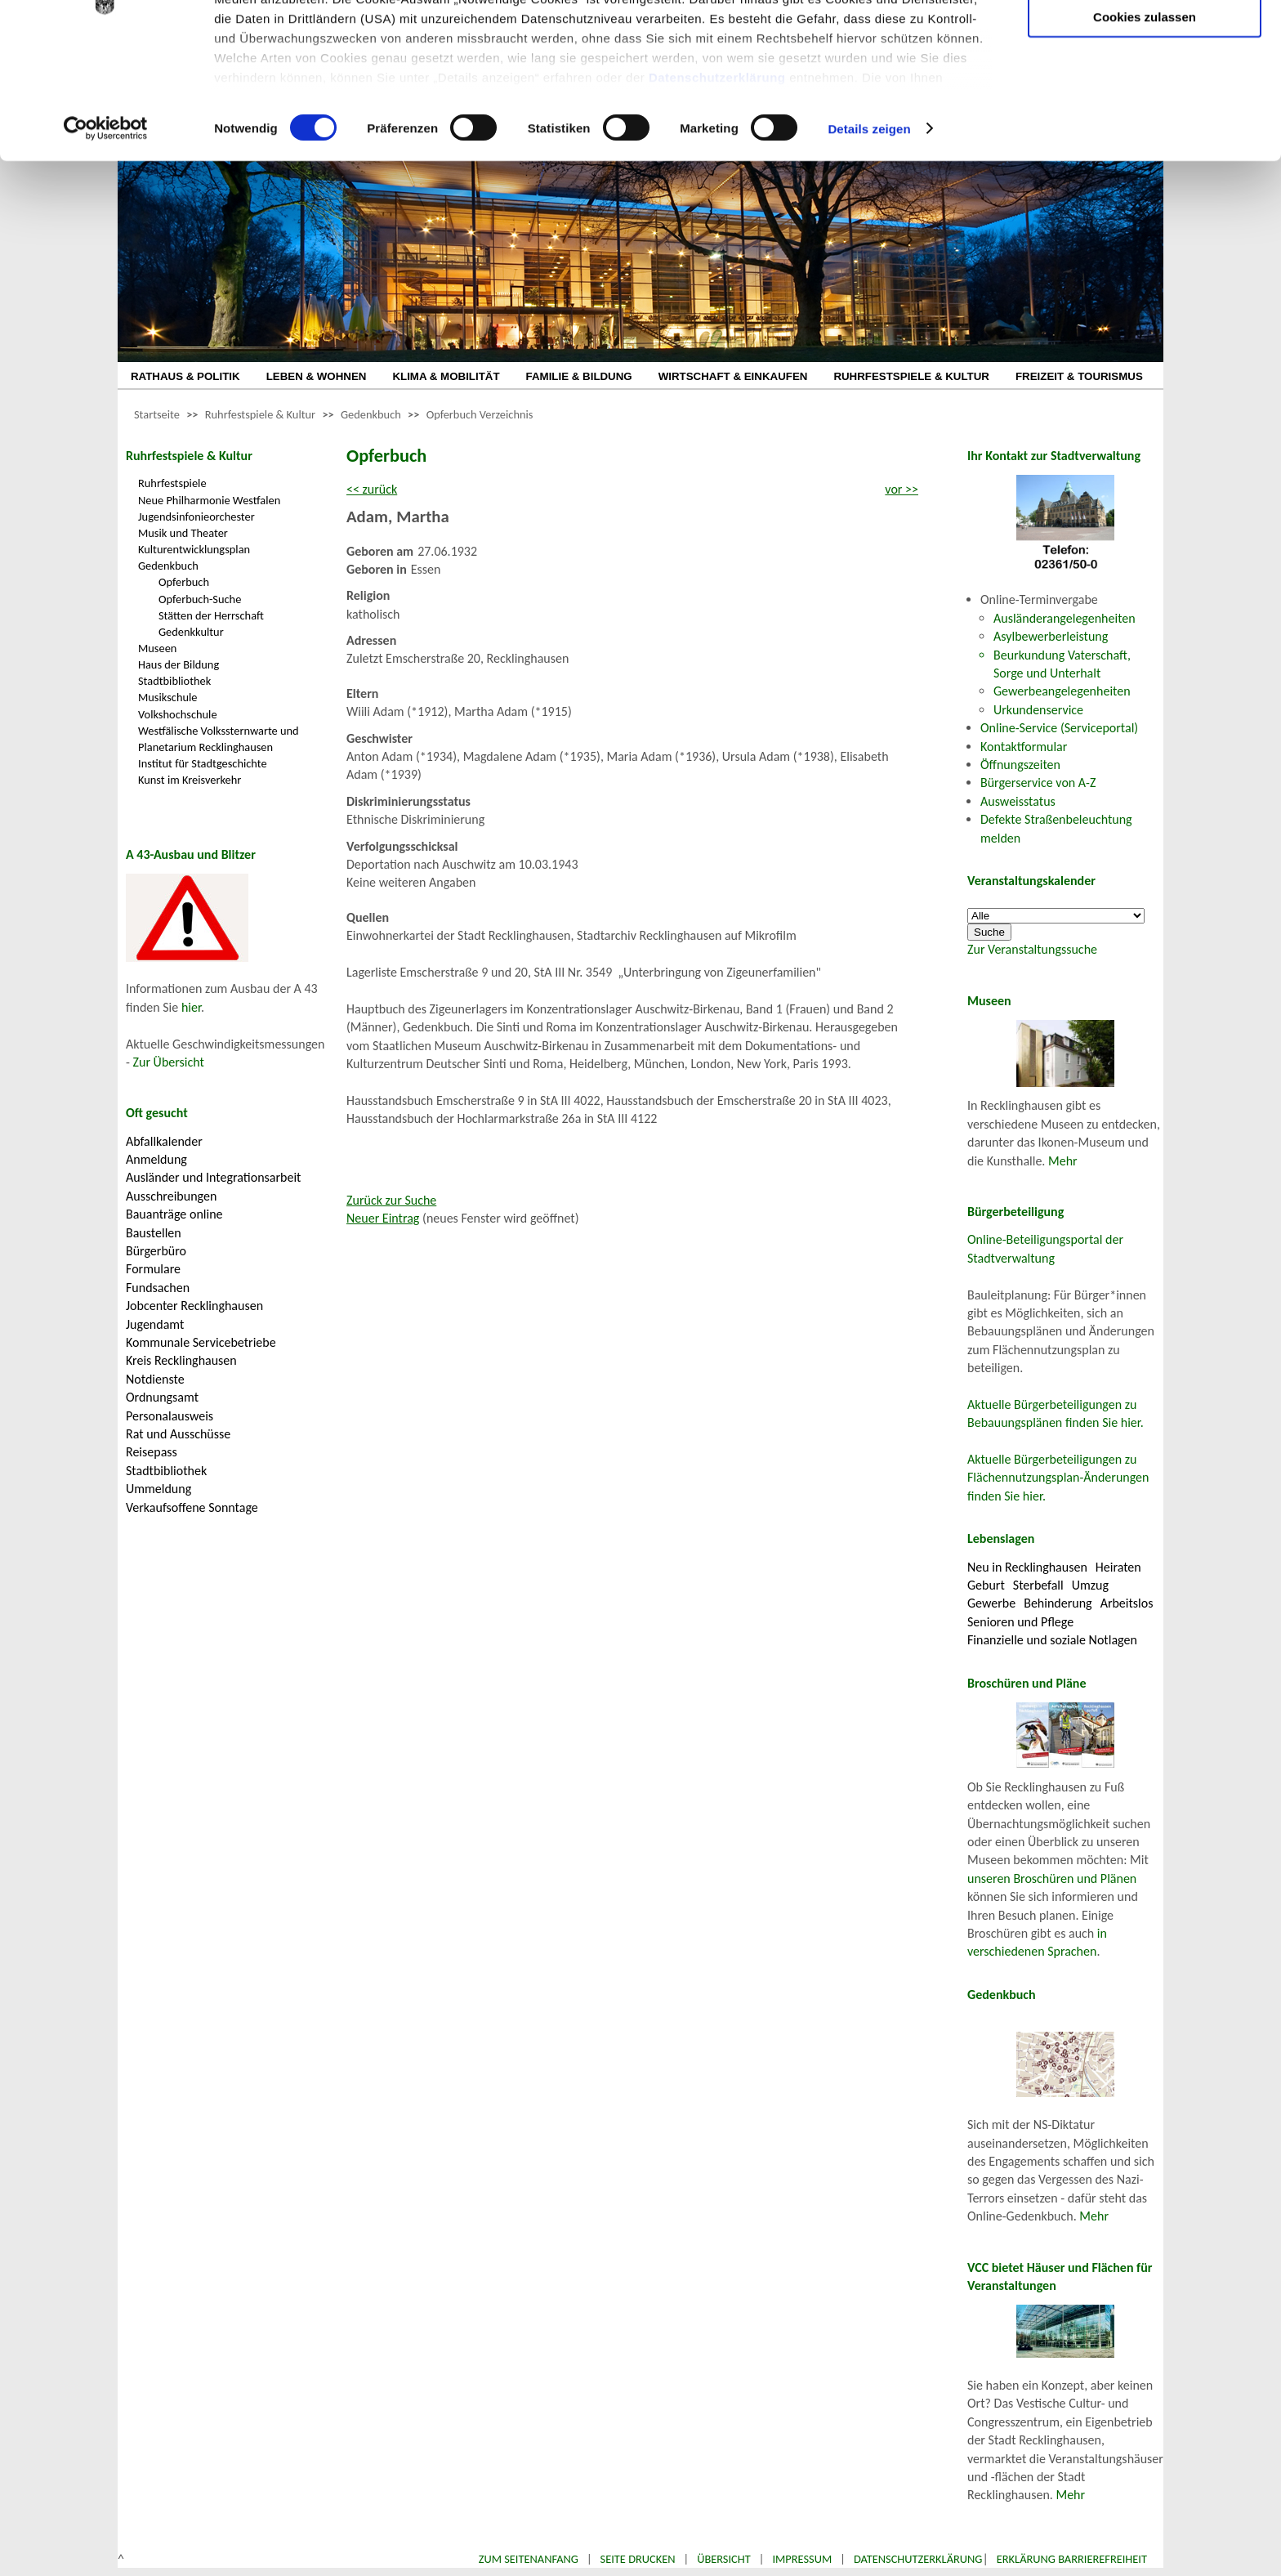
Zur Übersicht (168, 1062)
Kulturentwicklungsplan (194, 549)
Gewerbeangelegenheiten (1062, 691)
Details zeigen (869, 248)
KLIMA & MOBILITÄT (445, 376)
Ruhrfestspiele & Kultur (260, 414)
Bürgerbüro (156, 1251)
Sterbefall (1038, 1585)
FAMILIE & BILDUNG (579, 376)
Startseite (157, 414)
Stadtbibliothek (174, 680)
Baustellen (153, 1233)
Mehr (1063, 1161)
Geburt (986, 1585)
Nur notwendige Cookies (1144, 47)
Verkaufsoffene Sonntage (192, 1507)
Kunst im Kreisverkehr (189, 779)
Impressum (802, 2558)
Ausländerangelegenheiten (1064, 618)
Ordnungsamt (162, 1397)
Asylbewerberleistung (1050, 636)
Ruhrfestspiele (172, 483)
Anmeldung (156, 1159)
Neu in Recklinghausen (1027, 1567)
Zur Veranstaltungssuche (1032, 949)
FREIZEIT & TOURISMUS (1079, 376)
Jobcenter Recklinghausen (194, 1305)
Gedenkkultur (191, 631)
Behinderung (1057, 1603)
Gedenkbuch (371, 414)
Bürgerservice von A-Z (1038, 782)
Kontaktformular (1023, 746)
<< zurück (371, 489)
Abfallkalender (164, 1141)
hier (191, 1007)
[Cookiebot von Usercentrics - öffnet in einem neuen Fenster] (105, 248)
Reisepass (151, 1452)
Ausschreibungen (171, 1196)
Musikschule (168, 697)
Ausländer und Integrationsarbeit (213, 1177)
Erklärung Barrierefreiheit (1072, 2558)
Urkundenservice (1038, 710)
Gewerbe (991, 1603)
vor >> (901, 489)
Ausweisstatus (1018, 801)
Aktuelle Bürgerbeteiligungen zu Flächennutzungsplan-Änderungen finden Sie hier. (1058, 1477)
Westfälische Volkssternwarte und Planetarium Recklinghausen (218, 738)
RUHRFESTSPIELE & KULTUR (911, 376)
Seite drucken (638, 2558)
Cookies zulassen (1144, 136)
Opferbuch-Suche (199, 599)
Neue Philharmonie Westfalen (209, 500)
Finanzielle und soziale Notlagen (1052, 1640)
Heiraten (1118, 1567)
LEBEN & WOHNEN (316, 376)
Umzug (1090, 1585)
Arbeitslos (1127, 1603)
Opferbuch (183, 582)
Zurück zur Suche (391, 1200)
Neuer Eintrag (382, 1218)
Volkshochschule (177, 714)
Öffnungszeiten (1020, 764)
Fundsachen (158, 1287)
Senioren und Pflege (1020, 1622)
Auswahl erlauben (1144, 94)
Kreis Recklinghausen (181, 1360)
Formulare (153, 1269)
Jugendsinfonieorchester (196, 516)
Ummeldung (158, 1488)
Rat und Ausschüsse (178, 1434)
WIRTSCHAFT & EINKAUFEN (733, 376)
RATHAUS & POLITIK (185, 376)
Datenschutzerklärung (717, 196)
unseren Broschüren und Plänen (1051, 1878)
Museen (157, 648)
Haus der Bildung (178, 664)
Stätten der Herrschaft (211, 615)
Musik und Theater (183, 532)
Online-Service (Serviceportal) (1059, 728)
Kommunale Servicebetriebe (201, 1342)
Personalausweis (169, 1416)
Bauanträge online (174, 1214)
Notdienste (155, 1379)
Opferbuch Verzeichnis (479, 414)
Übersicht (724, 2558)
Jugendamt (155, 1324)
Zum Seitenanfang (528, 2558)
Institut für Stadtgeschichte (202, 763)
